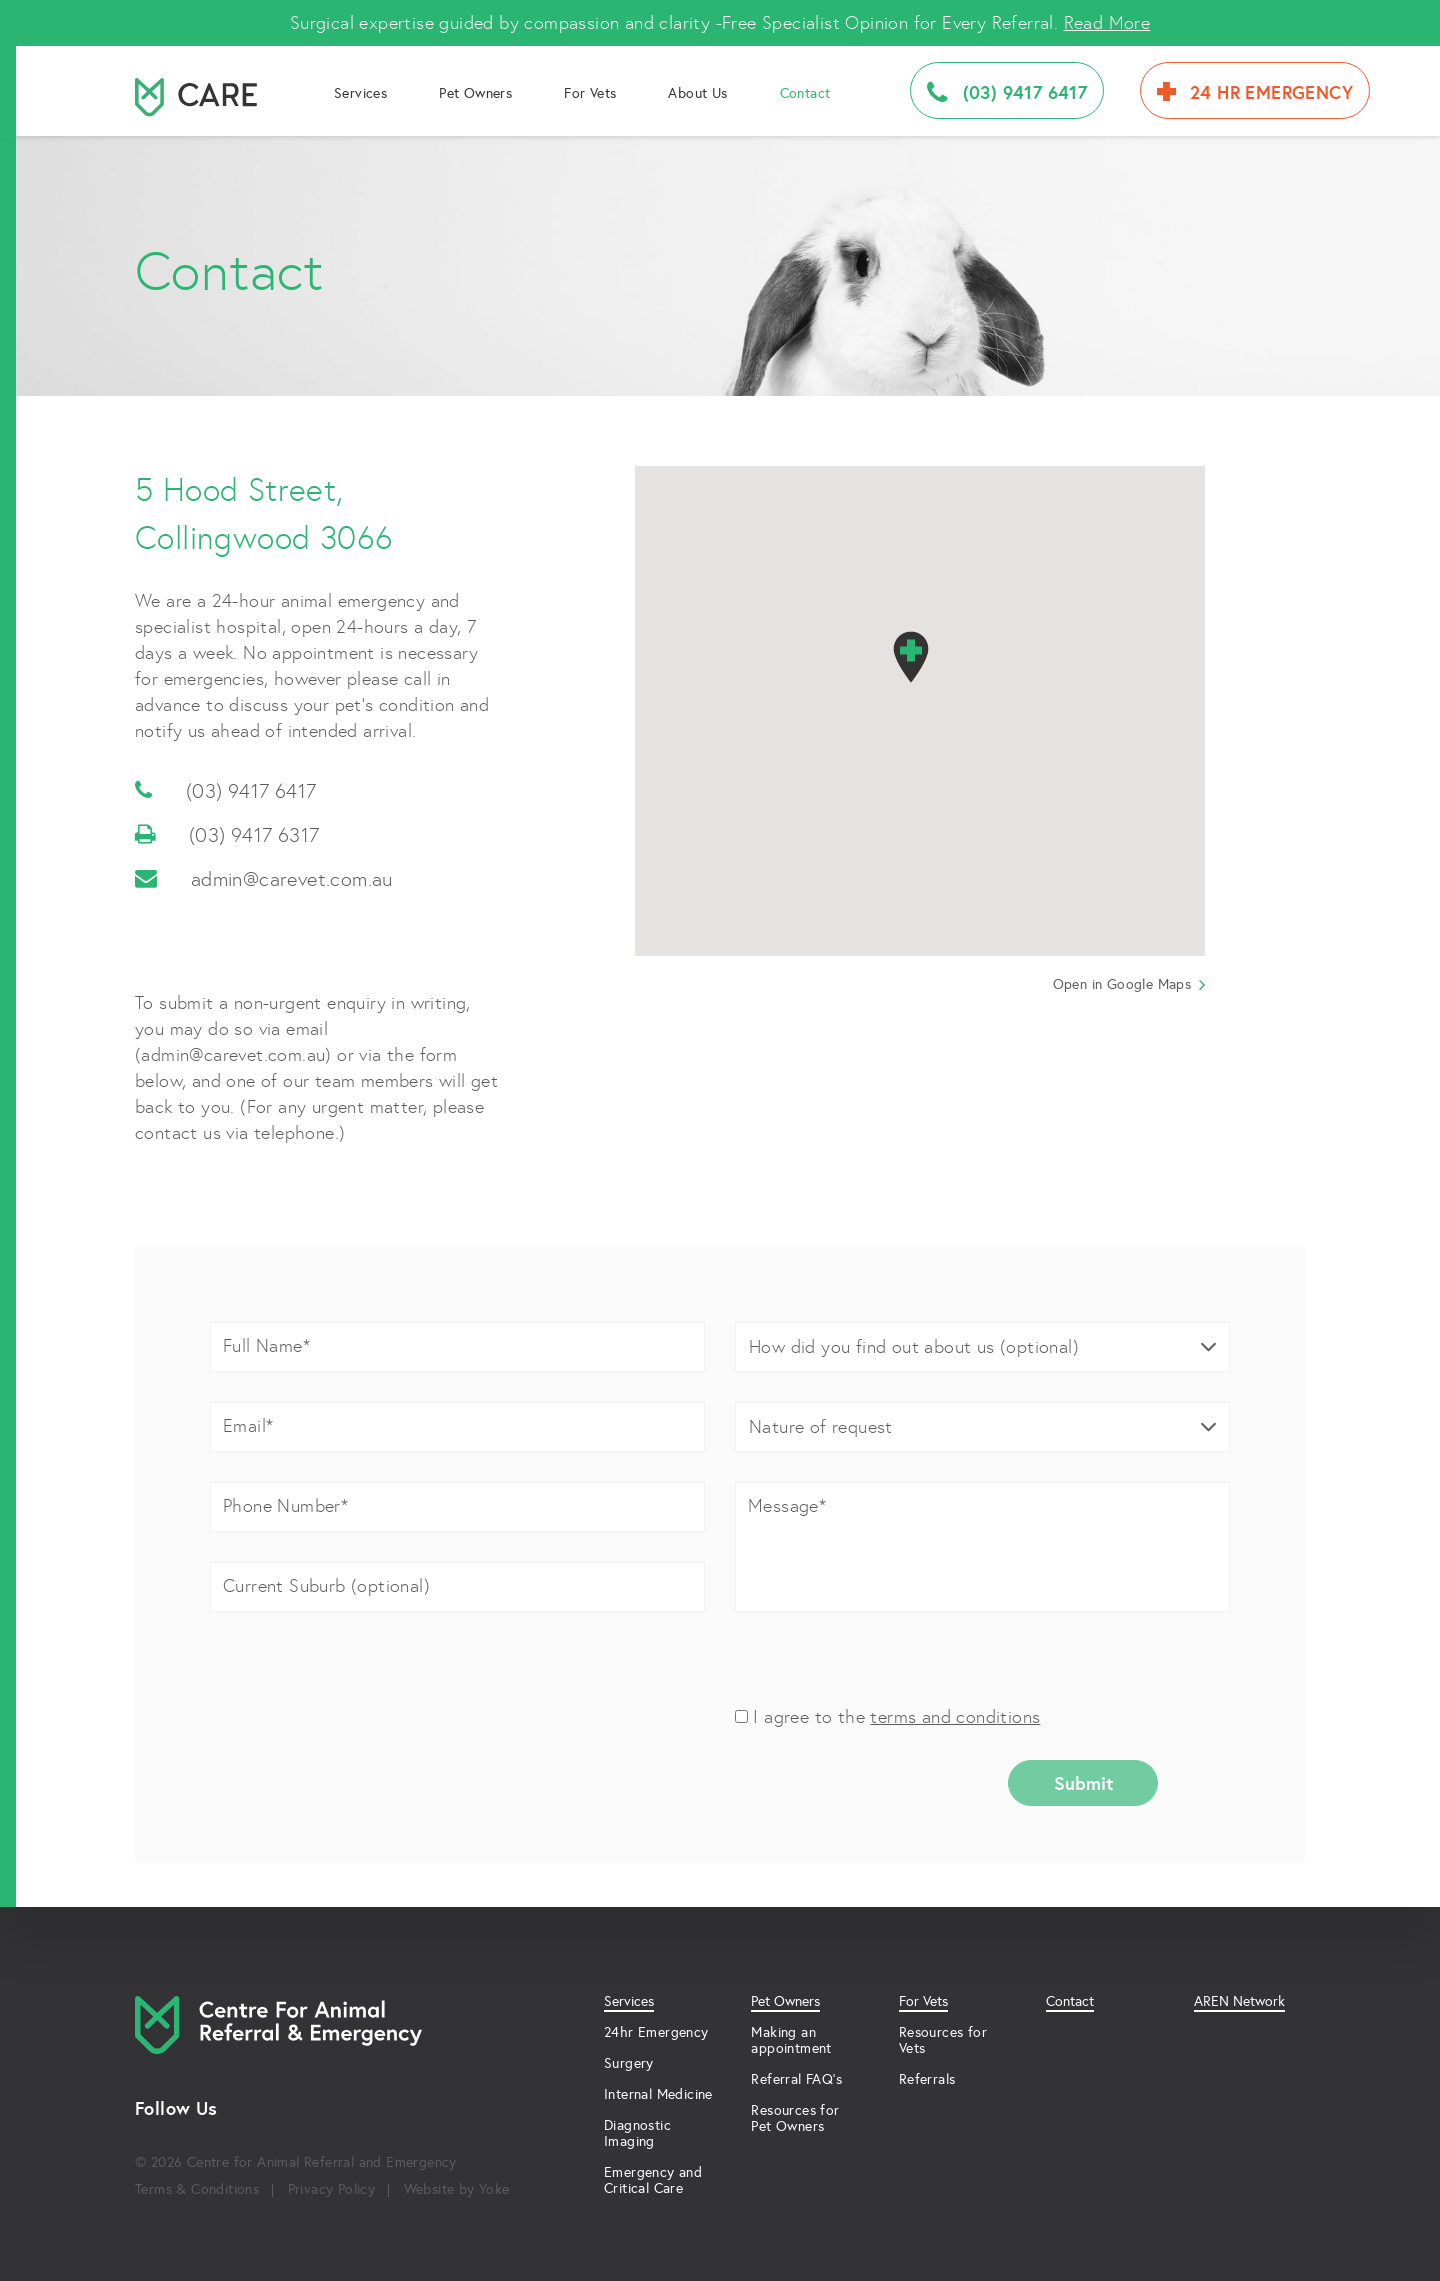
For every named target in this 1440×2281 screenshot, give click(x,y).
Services (360, 93)
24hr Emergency (656, 2032)
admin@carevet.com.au (264, 879)
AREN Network (1239, 2001)
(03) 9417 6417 (1007, 93)
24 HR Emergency (1255, 92)
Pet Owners (475, 93)
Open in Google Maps (1129, 984)
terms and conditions (955, 1716)
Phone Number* (285, 1505)
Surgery (629, 2063)
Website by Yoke (457, 2189)
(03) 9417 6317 (227, 835)
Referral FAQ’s (796, 2079)
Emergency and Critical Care (653, 2180)
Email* (248, 1425)
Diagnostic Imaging (637, 2133)
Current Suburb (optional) (326, 1585)
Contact (805, 93)
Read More (1107, 22)
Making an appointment (791, 2040)
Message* (787, 1505)
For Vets (590, 93)
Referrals (927, 2079)
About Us (697, 93)
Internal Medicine (658, 2094)
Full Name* (266, 1345)
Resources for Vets (943, 2040)
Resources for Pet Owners (795, 2118)
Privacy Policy (332, 2189)
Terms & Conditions (197, 2189)
